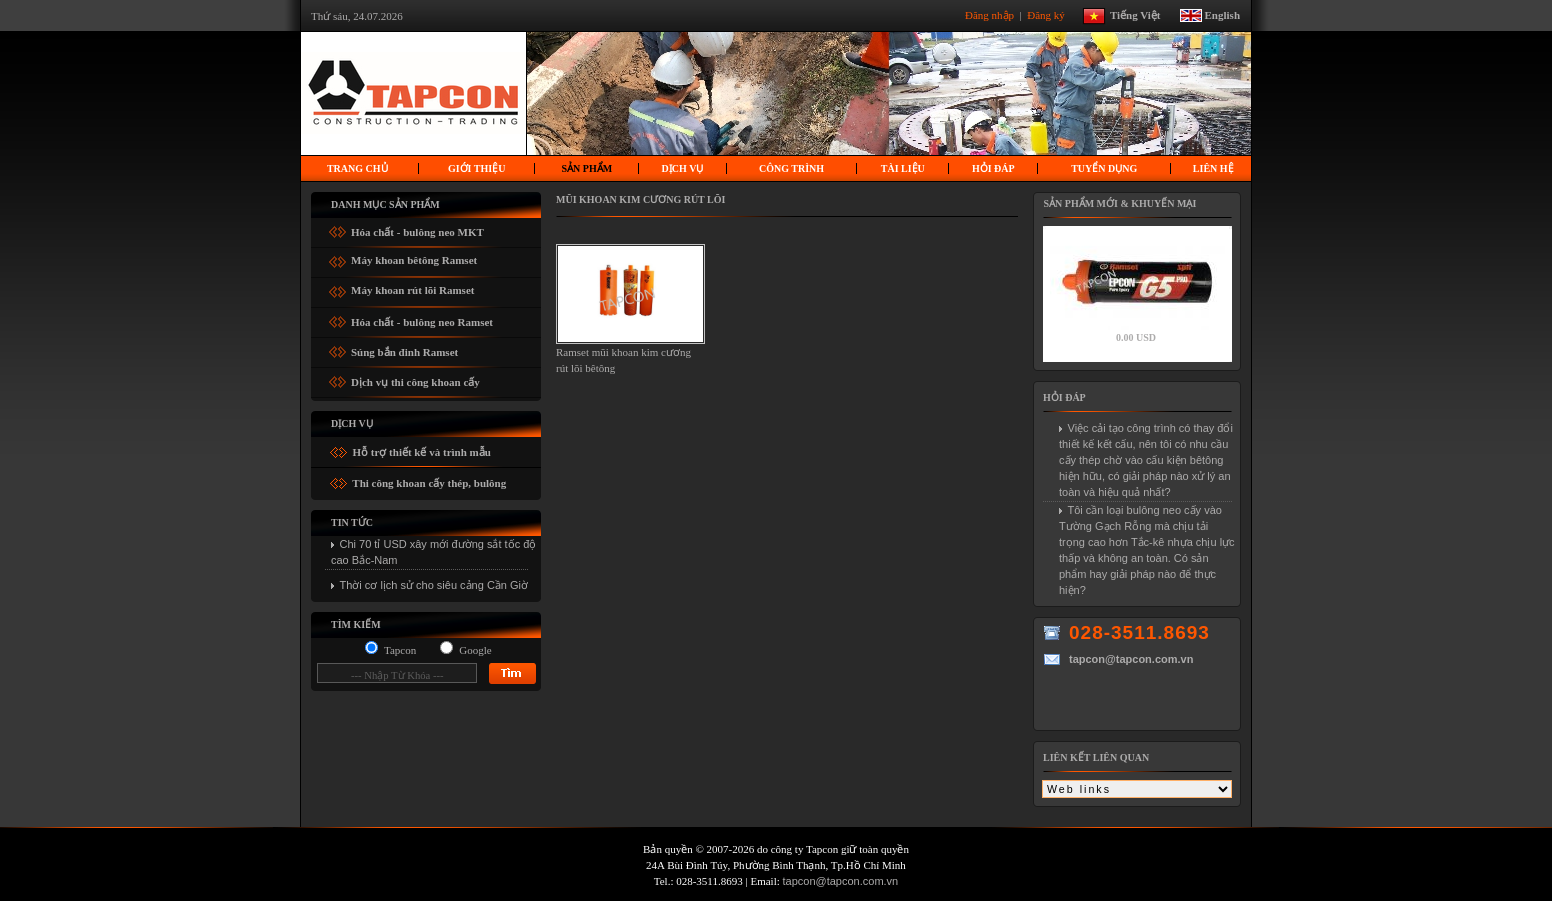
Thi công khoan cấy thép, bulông (428, 483)
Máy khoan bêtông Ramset (414, 257)
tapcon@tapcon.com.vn (841, 881)
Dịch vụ (683, 168)
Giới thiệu (476, 168)
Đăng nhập (991, 14)
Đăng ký (1047, 14)
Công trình (791, 168)
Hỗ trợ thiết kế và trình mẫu (420, 452)
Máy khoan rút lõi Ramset (412, 287)
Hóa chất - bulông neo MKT (417, 228)
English (1222, 14)
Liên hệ (1213, 168)
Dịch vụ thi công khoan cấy (415, 378)
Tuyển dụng (1104, 168)
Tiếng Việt (1143, 14)
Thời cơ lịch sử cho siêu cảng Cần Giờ (434, 585)
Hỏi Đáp (993, 168)
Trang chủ (357, 168)
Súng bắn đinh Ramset (404, 348)
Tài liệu (903, 168)
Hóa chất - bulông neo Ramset (422, 318)
